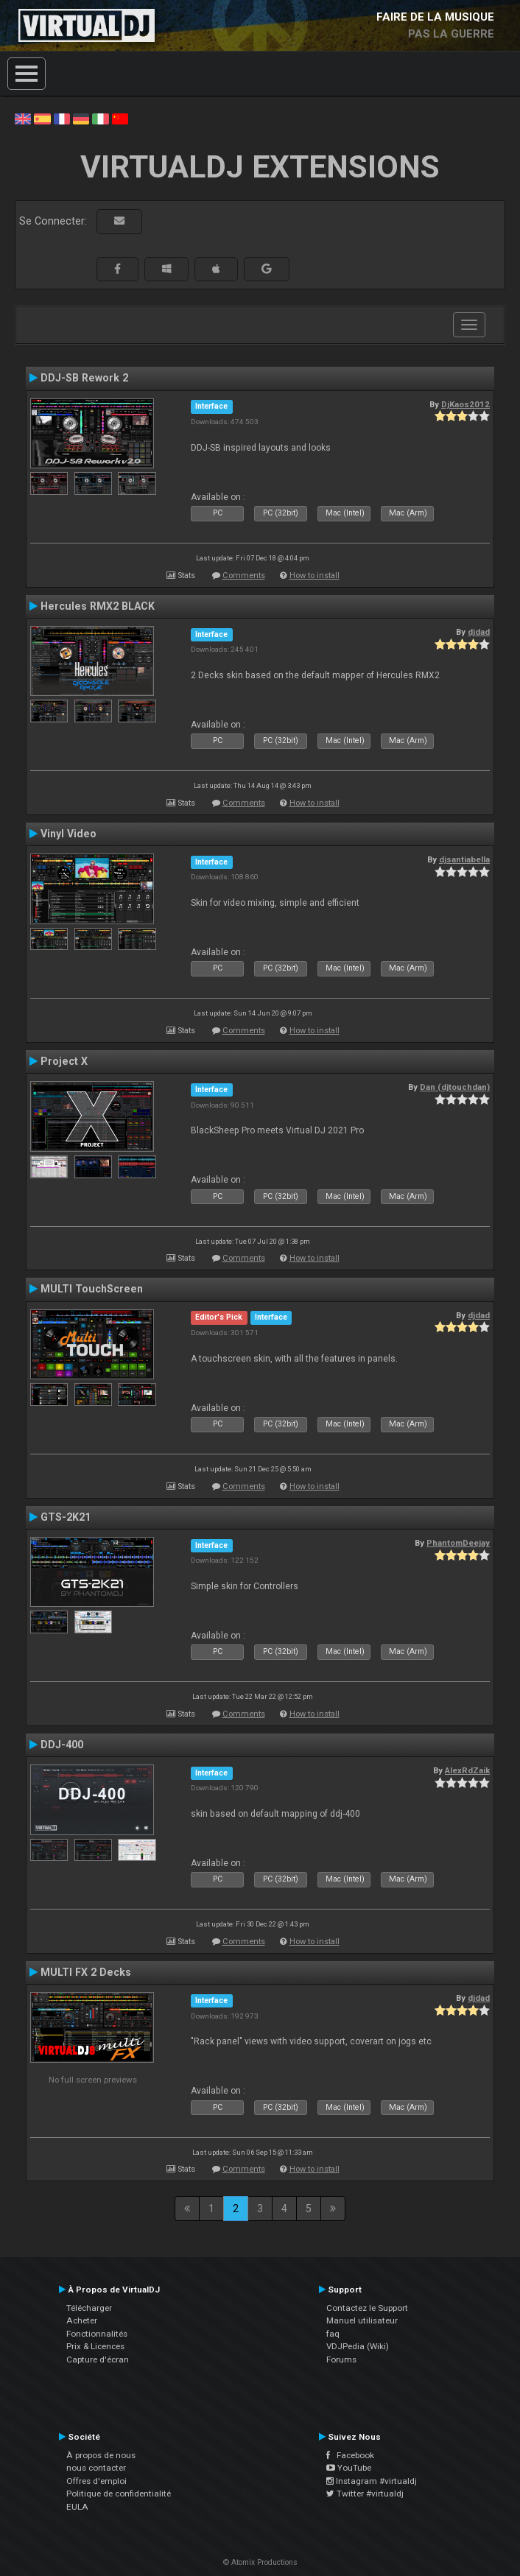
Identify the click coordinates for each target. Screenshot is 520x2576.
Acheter (81, 2320)
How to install (314, 575)
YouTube (348, 2468)
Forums (341, 2359)
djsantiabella (464, 859)
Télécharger (89, 2308)
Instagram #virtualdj (371, 2481)
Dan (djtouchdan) (455, 1087)
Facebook (350, 2455)
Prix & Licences (95, 2346)
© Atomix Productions (260, 2562)
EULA (77, 2507)
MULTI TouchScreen (92, 1289)
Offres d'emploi (96, 2481)
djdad (479, 632)
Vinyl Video (68, 834)
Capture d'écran (97, 2359)
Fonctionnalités (96, 2334)
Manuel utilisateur (362, 2320)
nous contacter (96, 2468)
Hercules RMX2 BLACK (98, 606)
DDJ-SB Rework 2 (84, 378)
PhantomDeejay (458, 1543)
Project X (64, 1061)
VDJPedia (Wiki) (357, 2346)
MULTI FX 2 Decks (86, 1972)
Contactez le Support (367, 2308)
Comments (243, 575)
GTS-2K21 (66, 1517)
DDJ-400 (62, 1744)
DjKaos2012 (465, 404)
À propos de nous (101, 2455)
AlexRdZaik (467, 1770)
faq (333, 2334)
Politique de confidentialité (118, 2493)
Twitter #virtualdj (365, 2493)
